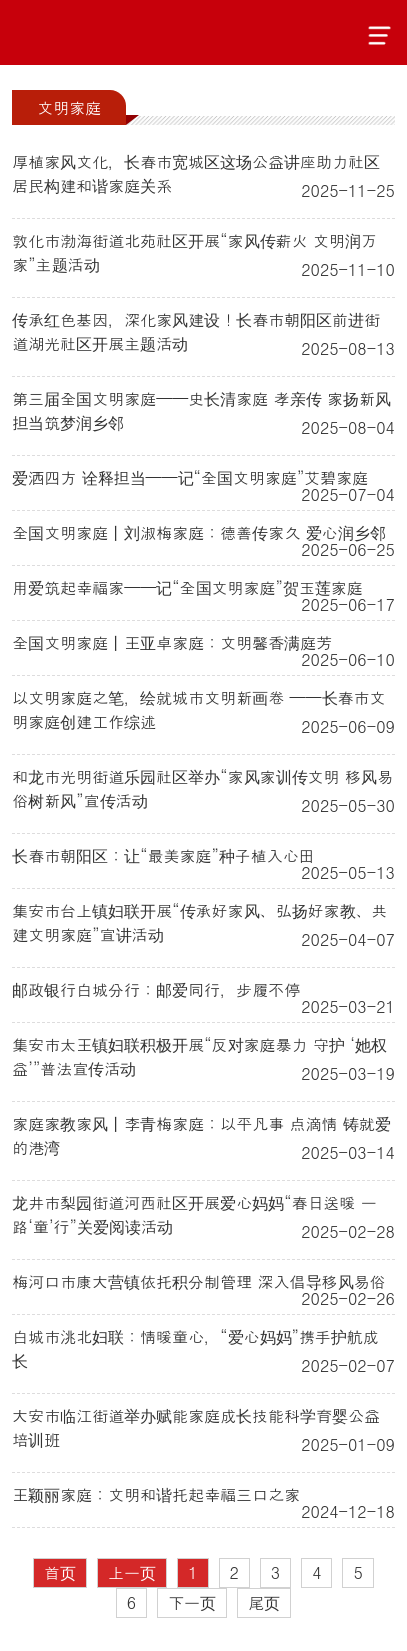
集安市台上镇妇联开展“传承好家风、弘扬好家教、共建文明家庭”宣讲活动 (199, 922)
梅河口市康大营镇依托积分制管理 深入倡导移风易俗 (198, 1281)
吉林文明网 (87, 33)
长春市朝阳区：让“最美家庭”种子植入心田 (163, 855)
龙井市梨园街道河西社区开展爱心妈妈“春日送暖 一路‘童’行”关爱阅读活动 (194, 1214)
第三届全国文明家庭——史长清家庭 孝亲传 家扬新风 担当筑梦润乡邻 (201, 410)
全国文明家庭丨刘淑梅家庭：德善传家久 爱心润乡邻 (198, 532)
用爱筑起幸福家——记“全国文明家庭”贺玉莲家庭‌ (187, 587)
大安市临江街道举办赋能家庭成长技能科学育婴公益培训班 (196, 1427)
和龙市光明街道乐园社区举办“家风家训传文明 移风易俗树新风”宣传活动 (202, 788)
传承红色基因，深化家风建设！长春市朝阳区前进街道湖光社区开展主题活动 (196, 331)
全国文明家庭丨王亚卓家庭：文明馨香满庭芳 (172, 642)
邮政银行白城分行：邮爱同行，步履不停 (156, 989)
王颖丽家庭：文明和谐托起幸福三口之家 (156, 1494)
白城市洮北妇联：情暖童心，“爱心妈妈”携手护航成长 (195, 1348)
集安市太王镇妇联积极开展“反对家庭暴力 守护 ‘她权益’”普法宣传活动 (199, 1056)
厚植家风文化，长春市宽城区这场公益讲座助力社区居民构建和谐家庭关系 (196, 173)
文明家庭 (69, 107)
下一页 (192, 1602)
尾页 (264, 1602)
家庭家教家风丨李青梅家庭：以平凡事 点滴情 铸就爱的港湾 (201, 1135)
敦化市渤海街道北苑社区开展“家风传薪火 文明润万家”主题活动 (194, 252)
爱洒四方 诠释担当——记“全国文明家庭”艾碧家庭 (190, 477)
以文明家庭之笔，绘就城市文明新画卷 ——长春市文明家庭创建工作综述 (198, 709)
